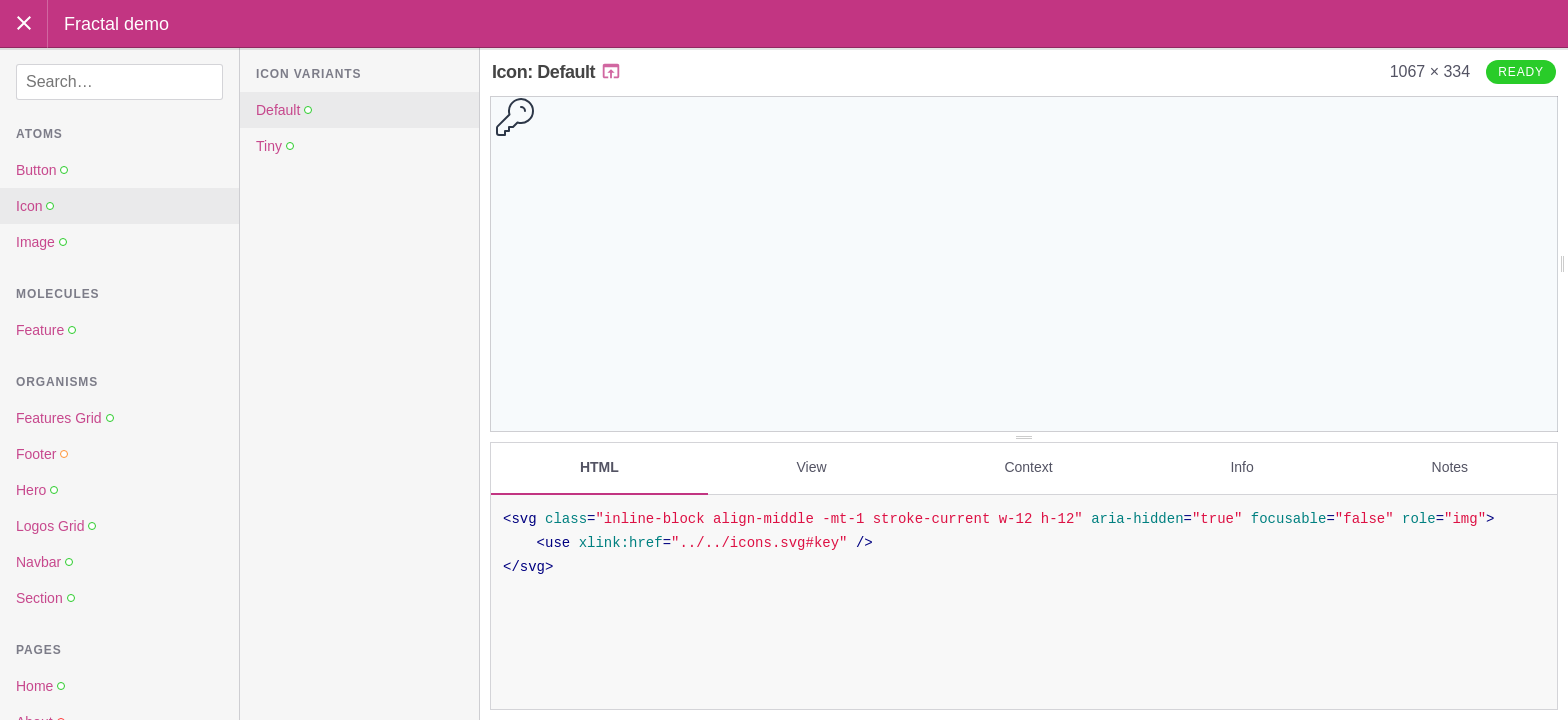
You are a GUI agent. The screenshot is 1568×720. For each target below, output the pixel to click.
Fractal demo (116, 24)
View (812, 467)
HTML (599, 467)
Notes (1450, 467)
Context (1028, 467)
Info (1241, 467)
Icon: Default (557, 72)
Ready (1521, 72)
